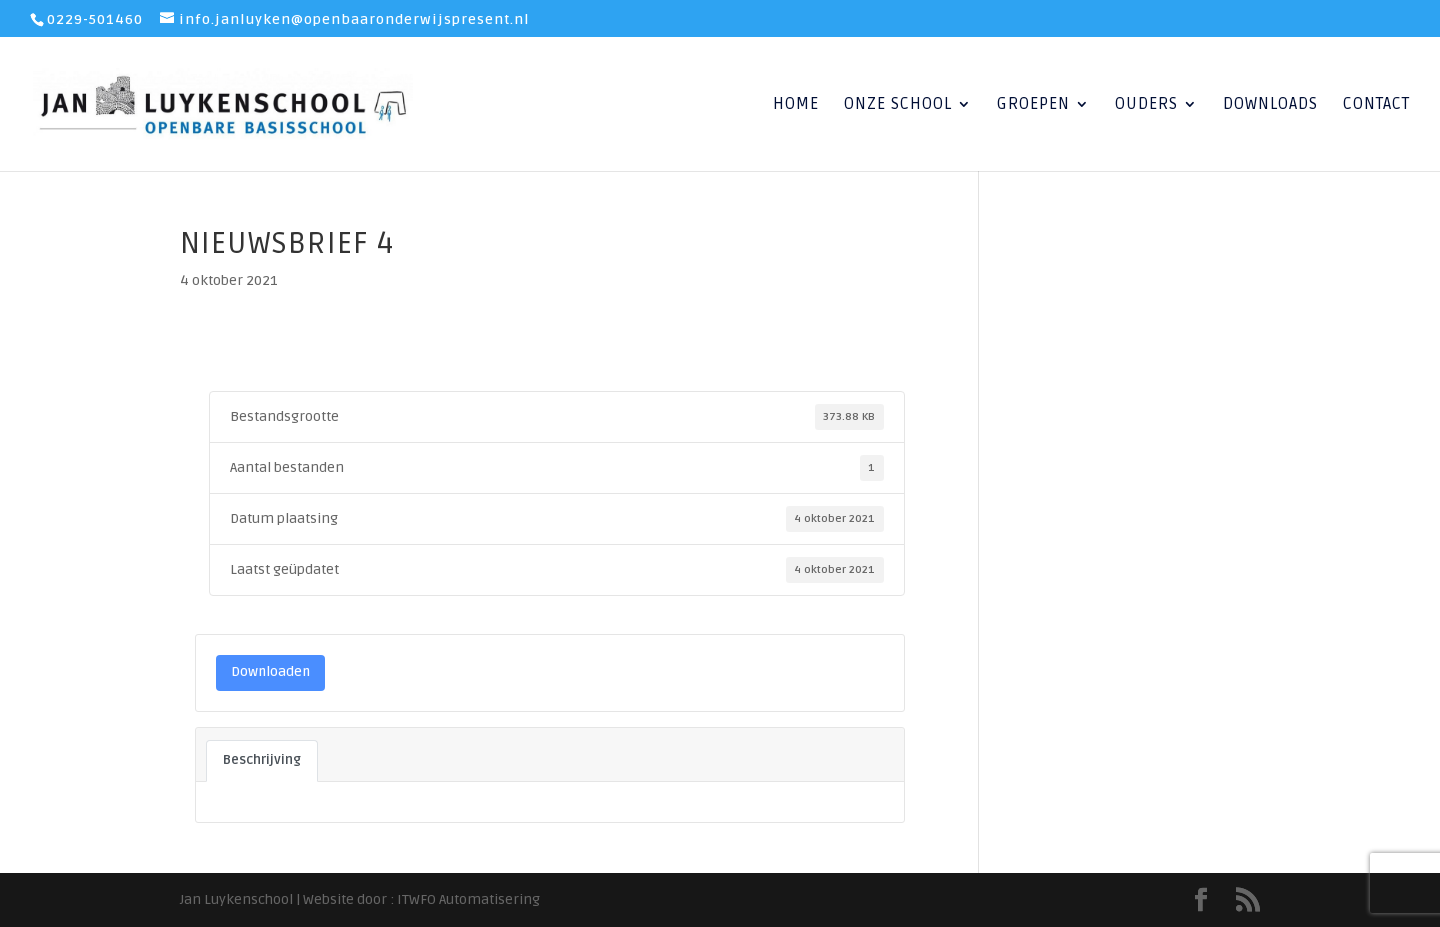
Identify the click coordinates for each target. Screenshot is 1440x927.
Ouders (1146, 105)
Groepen (1033, 105)
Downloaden (270, 672)
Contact (1376, 105)
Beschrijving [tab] (262, 760)
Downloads (1270, 105)
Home (796, 105)
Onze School (898, 105)
